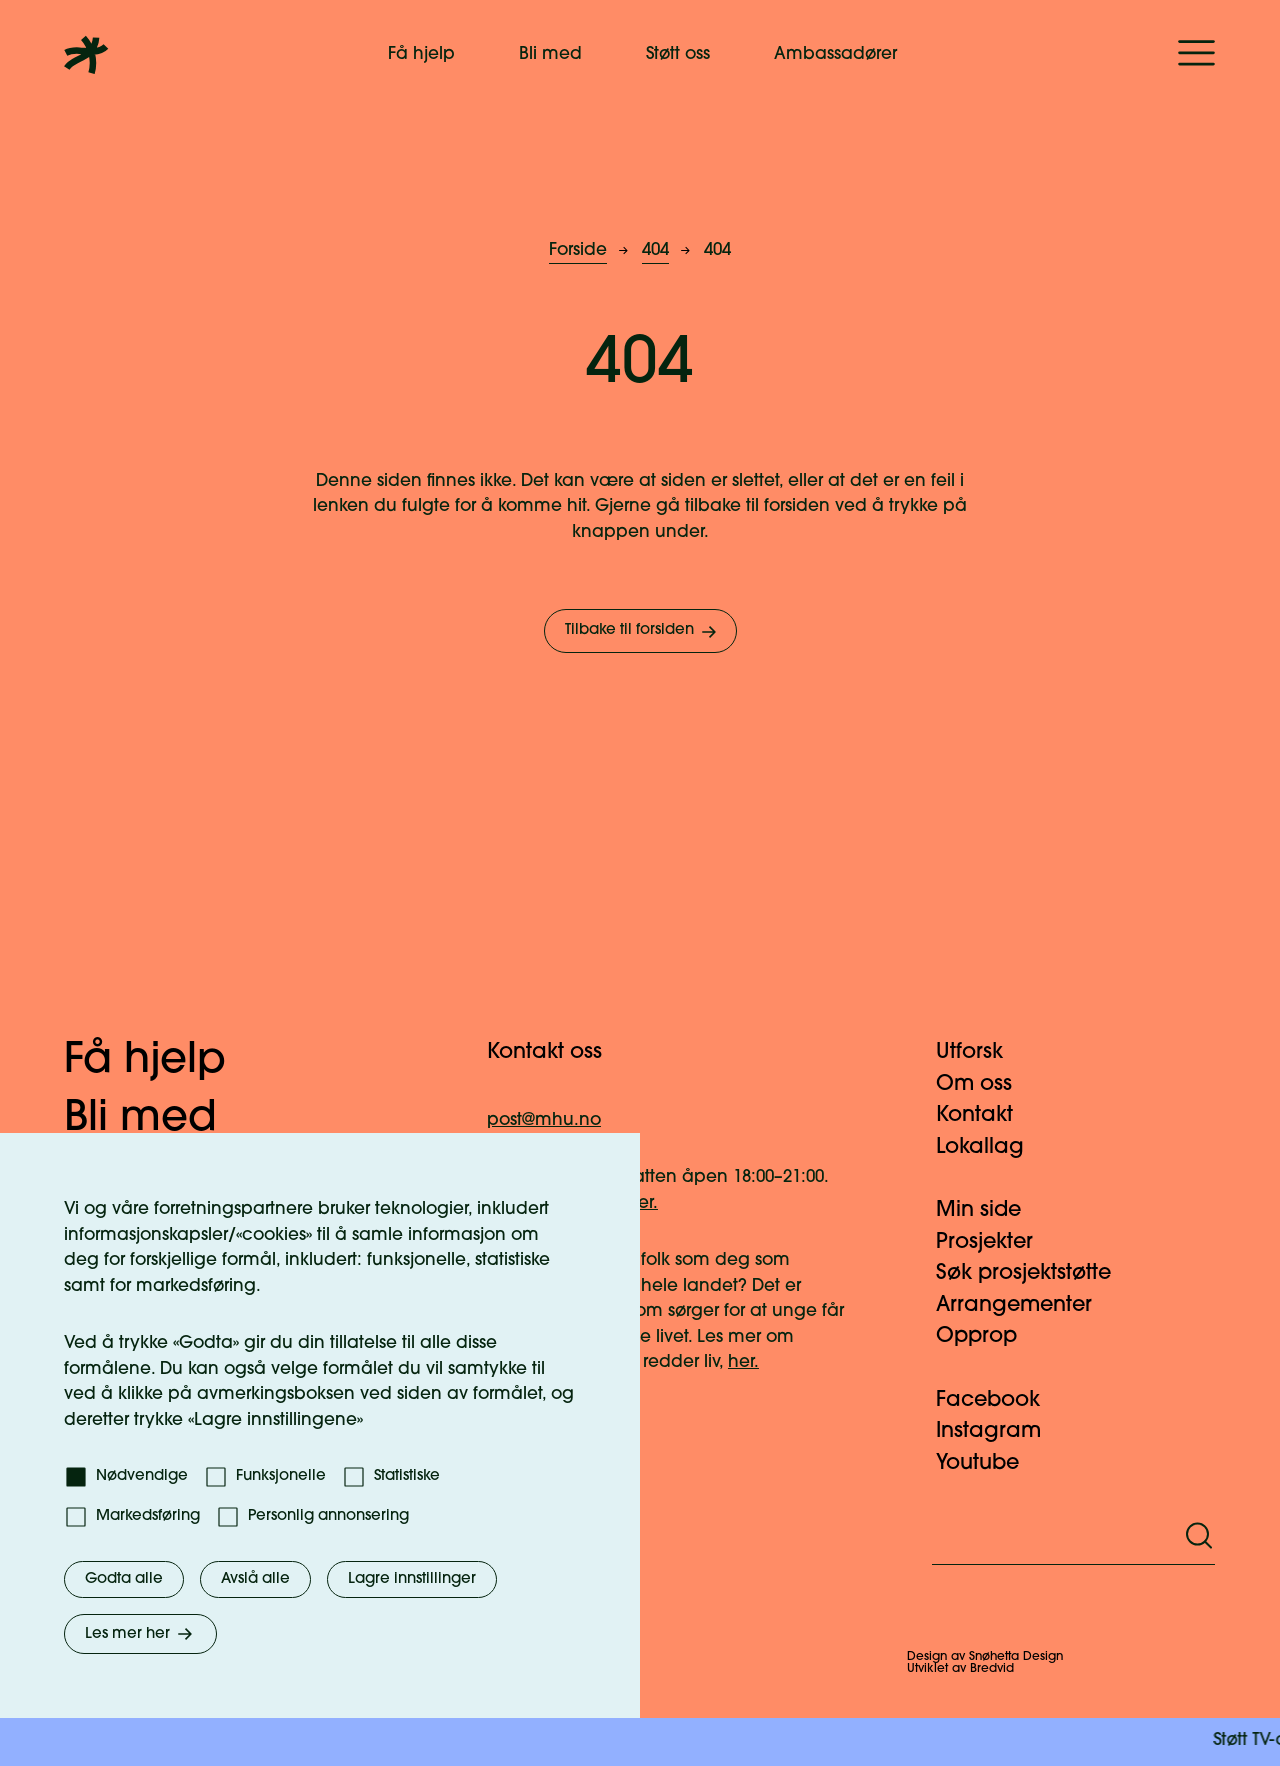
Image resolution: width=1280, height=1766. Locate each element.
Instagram (1000, 1431)
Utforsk (981, 1052)
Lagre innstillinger (412, 1579)
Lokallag (992, 1147)
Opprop (988, 1336)
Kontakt (986, 1115)
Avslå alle (255, 1579)
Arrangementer (1026, 1305)
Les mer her (140, 1634)
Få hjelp (421, 54)
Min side (990, 1210)
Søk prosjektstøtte (1035, 1273)
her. (743, 1362)
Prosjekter (996, 1242)
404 (655, 250)
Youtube (989, 1463)
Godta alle (124, 1579)
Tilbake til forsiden (642, 632)
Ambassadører (835, 54)
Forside (578, 250)
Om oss (986, 1084)
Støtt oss (678, 54)
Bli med (550, 54)
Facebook (1000, 1400)
